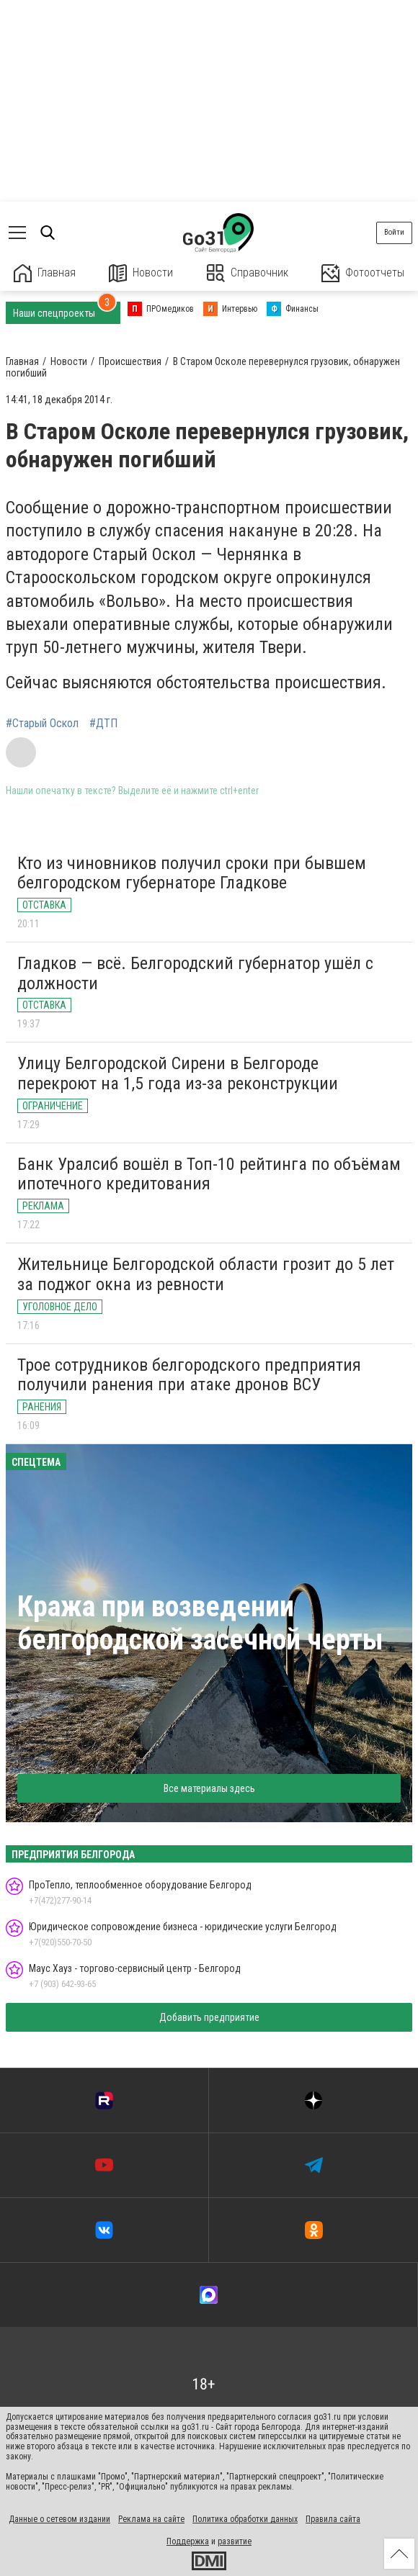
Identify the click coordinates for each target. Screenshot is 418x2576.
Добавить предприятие (209, 2017)
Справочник (247, 273)
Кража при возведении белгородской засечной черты (200, 1623)
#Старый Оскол (42, 723)
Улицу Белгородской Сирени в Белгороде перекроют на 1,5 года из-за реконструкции (177, 1073)
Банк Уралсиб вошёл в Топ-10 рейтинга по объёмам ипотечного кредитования (209, 1174)
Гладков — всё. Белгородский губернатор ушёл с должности (195, 973)
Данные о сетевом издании (59, 2519)
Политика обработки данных (245, 2519)
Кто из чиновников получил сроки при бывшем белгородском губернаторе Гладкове (191, 873)
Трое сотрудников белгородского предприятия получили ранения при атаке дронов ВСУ (189, 1375)
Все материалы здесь (209, 1788)
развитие (235, 2541)
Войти (394, 232)
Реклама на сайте (151, 2519)
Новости (141, 273)
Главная (45, 273)
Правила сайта (333, 2519)
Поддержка (187, 2541)
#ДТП (103, 723)
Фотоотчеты (362, 273)
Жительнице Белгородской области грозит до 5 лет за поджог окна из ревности (205, 1274)
